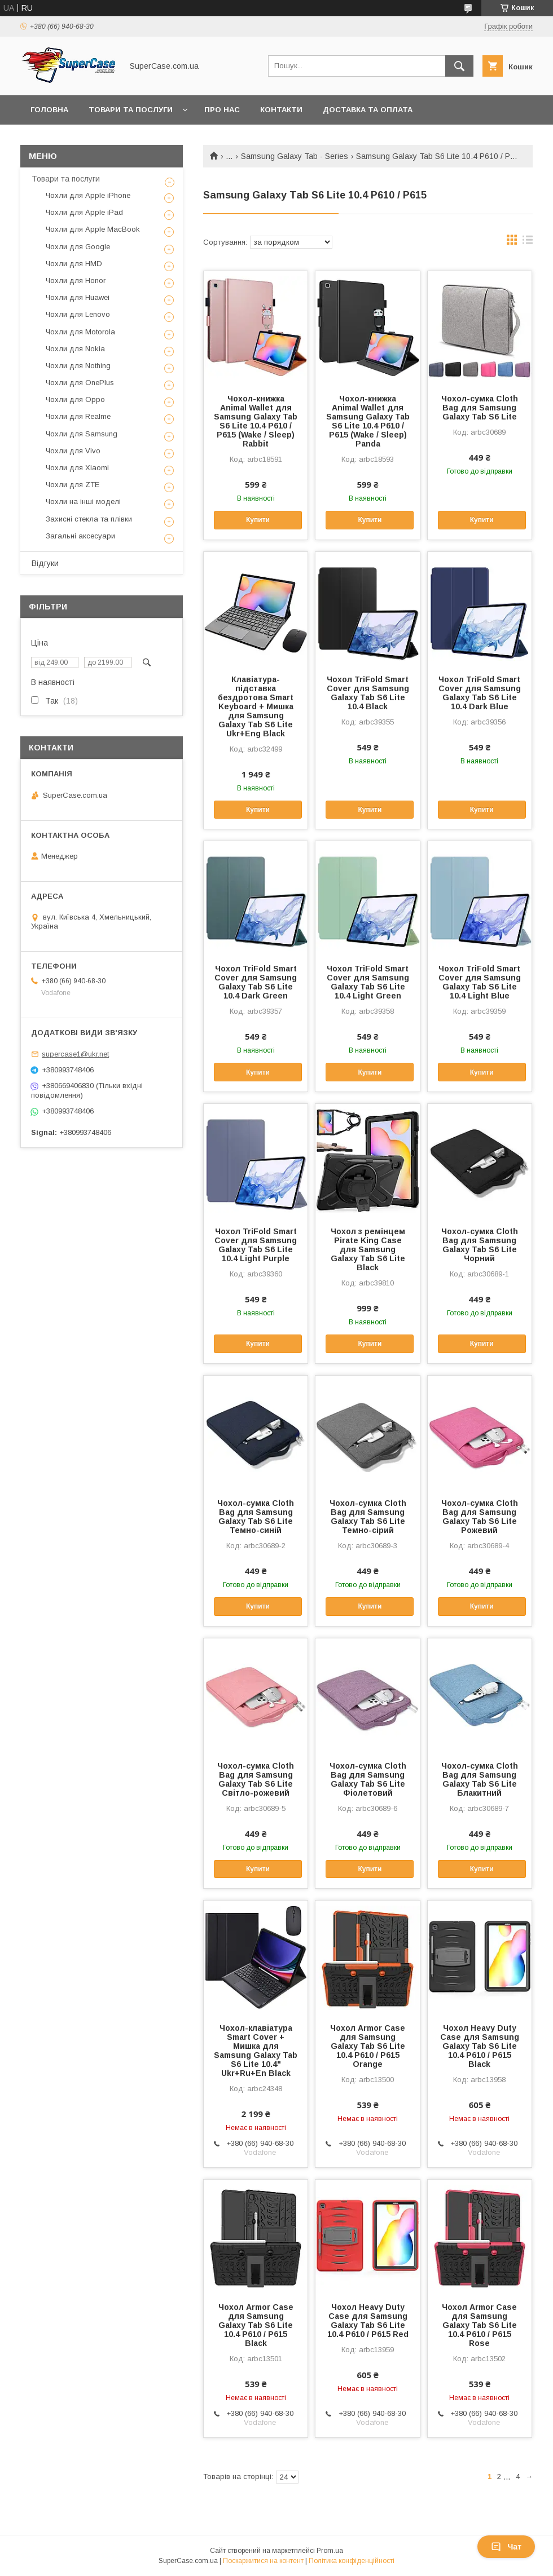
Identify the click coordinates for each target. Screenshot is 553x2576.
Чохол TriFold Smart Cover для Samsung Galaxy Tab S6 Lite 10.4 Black (368, 693)
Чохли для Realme (78, 416)
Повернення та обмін (78, 139)
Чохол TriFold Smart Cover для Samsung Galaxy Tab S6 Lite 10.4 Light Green (368, 982)
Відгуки (45, 563)
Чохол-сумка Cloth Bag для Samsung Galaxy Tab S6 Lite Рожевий (479, 1517)
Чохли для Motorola (80, 332)
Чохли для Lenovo (78, 314)
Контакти (281, 109)
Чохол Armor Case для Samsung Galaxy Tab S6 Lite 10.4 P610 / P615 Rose (479, 2325)
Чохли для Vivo (73, 451)
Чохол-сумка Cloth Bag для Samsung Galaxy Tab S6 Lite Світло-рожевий (255, 1779)
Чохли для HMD (74, 263)
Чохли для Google (78, 246)
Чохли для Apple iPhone (88, 195)
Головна (49, 109)
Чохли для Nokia (75, 348)
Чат (506, 2547)
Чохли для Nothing (78, 365)
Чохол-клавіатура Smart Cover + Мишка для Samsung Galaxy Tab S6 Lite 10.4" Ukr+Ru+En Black (255, 2050)
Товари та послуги (131, 109)
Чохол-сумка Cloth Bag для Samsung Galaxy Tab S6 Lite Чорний (479, 1245)
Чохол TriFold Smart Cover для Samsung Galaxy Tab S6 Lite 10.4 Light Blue (479, 982)
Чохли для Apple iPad (84, 212)
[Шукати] (459, 66)
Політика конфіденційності (351, 2561)
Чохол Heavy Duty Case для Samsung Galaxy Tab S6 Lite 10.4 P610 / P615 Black (479, 2046)
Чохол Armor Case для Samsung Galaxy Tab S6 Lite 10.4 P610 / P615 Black (255, 2325)
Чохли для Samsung (81, 434)
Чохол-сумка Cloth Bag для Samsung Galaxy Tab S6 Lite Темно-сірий (368, 1517)
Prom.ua (330, 2551)
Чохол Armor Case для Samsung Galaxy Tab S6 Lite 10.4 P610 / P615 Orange (367, 2046)
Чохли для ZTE (72, 484)
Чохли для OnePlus (80, 382)
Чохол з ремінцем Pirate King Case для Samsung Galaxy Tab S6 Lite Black (368, 1249)
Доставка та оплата (367, 109)
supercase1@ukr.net (75, 1054)
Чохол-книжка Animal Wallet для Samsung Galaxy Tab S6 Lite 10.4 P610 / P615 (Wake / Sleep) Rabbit (255, 421)
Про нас (222, 109)
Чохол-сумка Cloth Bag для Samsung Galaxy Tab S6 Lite (479, 407)
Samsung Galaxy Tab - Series (294, 156)
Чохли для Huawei (77, 297)
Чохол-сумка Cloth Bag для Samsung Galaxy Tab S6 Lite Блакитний (479, 1779)
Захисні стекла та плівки (89, 519)
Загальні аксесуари (80, 536)
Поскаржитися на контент (263, 2561)
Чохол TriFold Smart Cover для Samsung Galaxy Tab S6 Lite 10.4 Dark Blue (479, 693)
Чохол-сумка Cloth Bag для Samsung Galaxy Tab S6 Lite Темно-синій (255, 1517)
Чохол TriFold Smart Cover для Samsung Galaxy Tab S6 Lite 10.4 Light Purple (255, 1245)
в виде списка (528, 242)
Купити (258, 520)
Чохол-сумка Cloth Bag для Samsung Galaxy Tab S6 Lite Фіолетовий (368, 1779)
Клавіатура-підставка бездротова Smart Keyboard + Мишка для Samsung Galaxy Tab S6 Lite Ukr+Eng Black (255, 706)
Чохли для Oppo (75, 399)
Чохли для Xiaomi (77, 467)
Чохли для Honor (76, 280)
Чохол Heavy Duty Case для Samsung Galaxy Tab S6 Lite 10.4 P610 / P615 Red (368, 2321)
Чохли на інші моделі (83, 501)
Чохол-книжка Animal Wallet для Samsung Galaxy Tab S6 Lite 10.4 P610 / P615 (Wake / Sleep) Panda (368, 421)
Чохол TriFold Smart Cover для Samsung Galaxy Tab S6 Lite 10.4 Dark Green (255, 982)
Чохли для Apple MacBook (93, 229)
